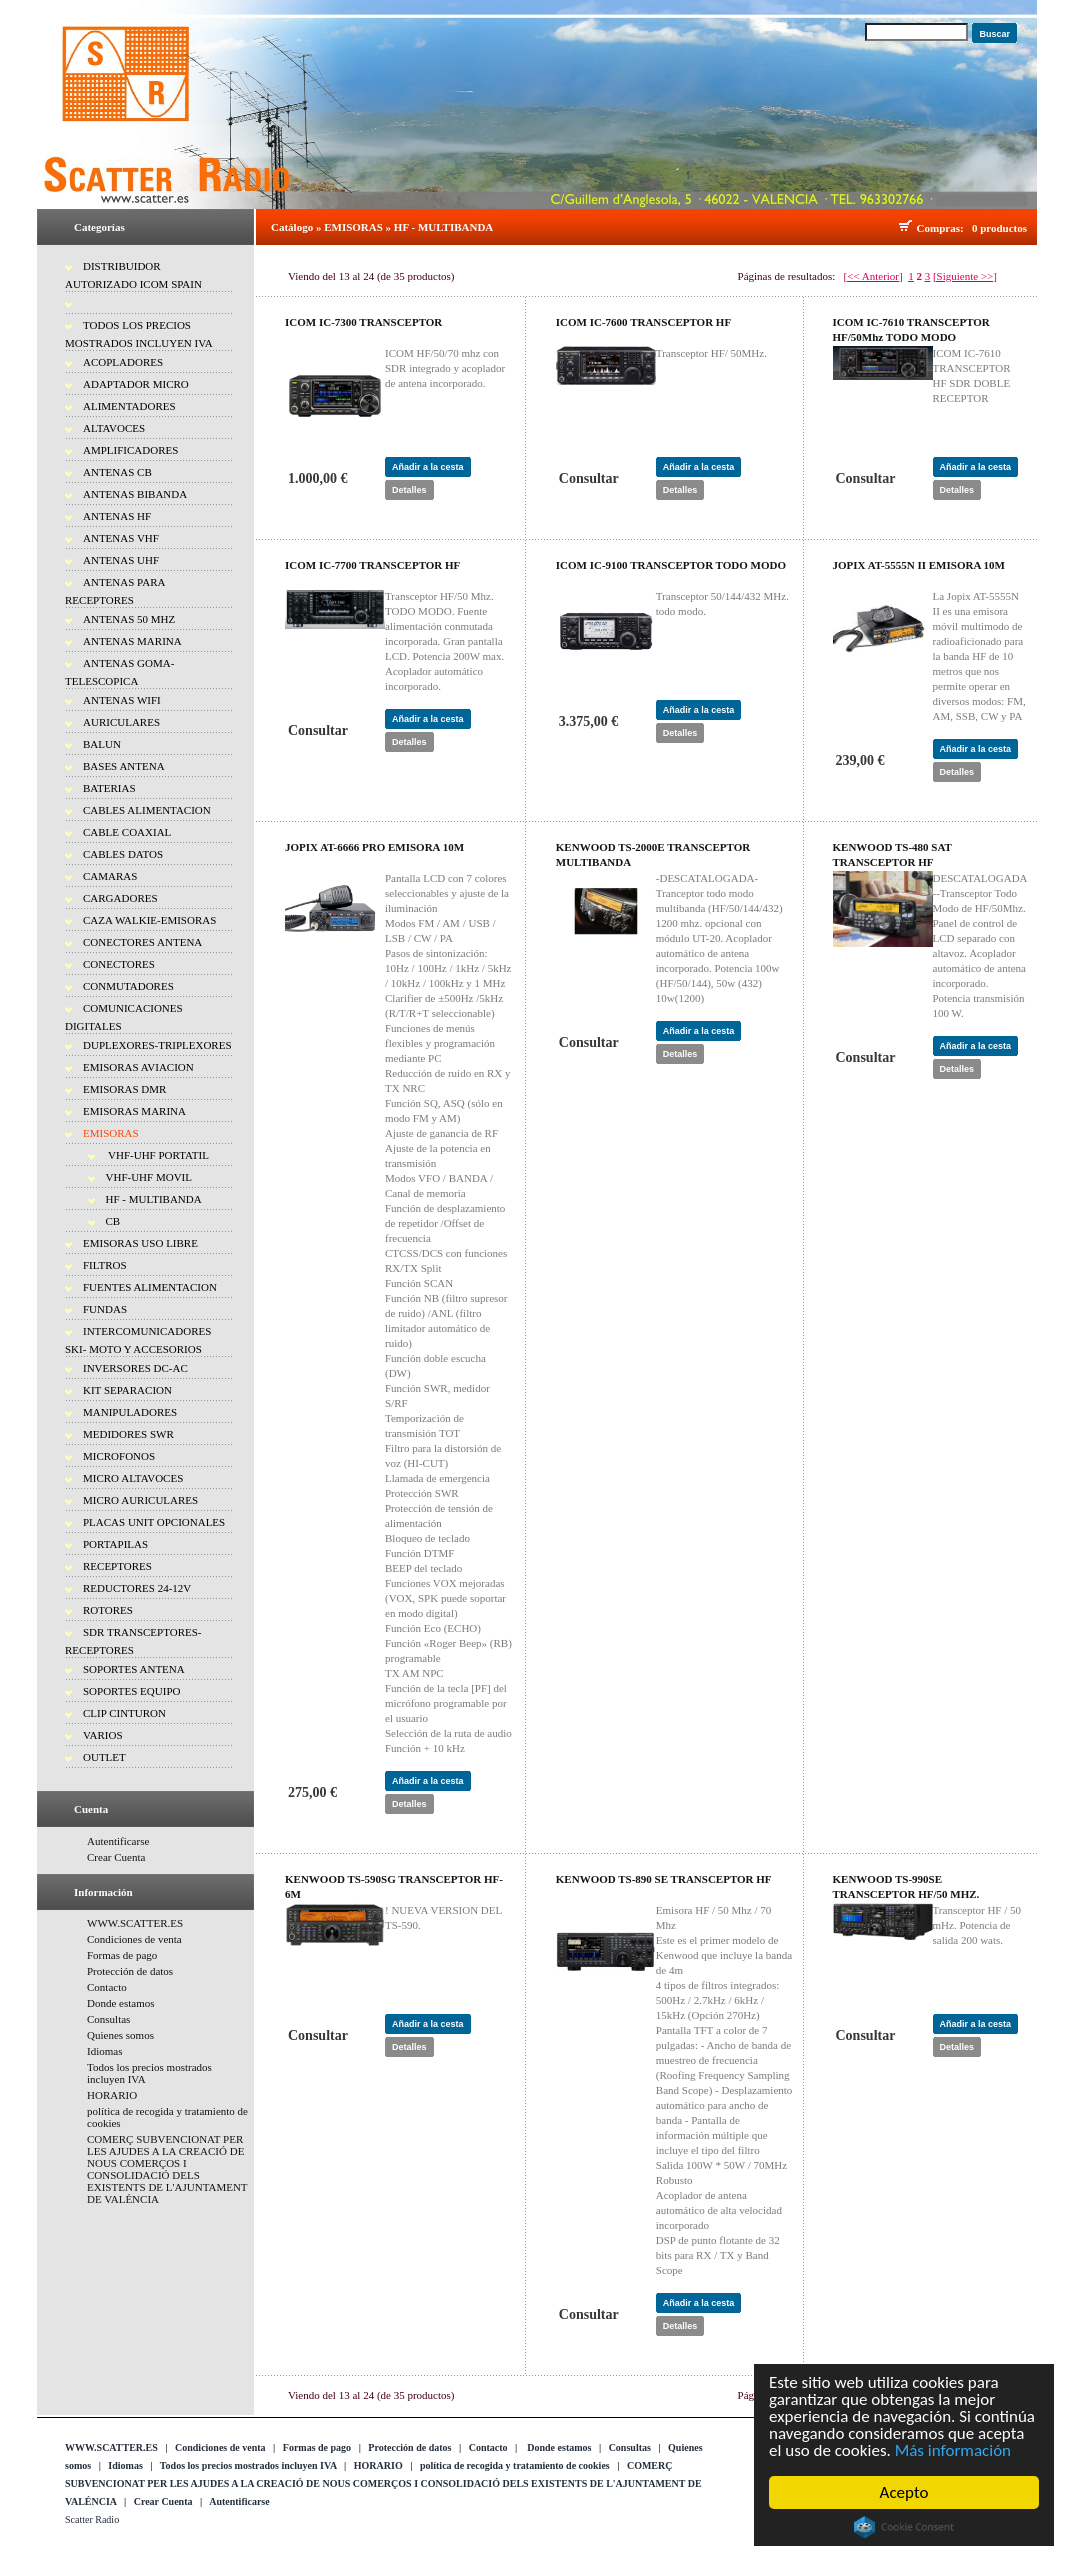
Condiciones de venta (134, 1939)
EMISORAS (111, 1133)
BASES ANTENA (124, 766)
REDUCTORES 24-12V (137, 1588)
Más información (954, 2450)
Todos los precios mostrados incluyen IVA (248, 2465)
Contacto (107, 1987)
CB (113, 1221)
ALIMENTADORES (129, 406)
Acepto (905, 2492)
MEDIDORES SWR (128, 1434)
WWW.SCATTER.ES (135, 1923)
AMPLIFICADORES (130, 450)
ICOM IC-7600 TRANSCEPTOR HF (643, 322)
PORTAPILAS (115, 1544)
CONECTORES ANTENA (142, 942)
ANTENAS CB (117, 472)
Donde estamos (121, 2003)
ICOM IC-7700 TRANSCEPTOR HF (372, 565)
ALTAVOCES (114, 428)
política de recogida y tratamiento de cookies (515, 2465)
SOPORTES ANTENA (134, 1669)
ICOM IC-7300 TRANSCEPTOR (363, 322)
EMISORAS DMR (124, 1089)
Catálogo (292, 227)
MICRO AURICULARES (140, 1500)
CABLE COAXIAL (127, 832)
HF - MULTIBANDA (154, 1199)
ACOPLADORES (123, 362)
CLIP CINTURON (124, 1713)
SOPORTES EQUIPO (131, 1691)
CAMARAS (110, 876)
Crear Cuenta (116, 1857)
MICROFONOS (119, 1456)
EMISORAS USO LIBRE (140, 1243)
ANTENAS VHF (121, 538)
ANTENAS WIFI (122, 700)
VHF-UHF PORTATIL (157, 1155)
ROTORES (108, 1610)
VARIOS (103, 1735)
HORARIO (112, 2095)
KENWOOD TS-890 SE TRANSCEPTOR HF (664, 1879)
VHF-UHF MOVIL (149, 1177)
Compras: (943, 228)
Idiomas (104, 2051)
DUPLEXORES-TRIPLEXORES (157, 1045)
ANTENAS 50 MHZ (129, 619)
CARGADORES (120, 898)
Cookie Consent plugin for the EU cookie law (905, 2527)
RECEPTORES (117, 1566)
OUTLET (104, 1757)
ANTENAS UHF (121, 560)
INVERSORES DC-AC (135, 1368)
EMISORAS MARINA (134, 1111)
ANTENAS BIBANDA (135, 494)
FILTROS (105, 1265)
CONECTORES (119, 964)
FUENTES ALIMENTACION (150, 1287)
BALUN (102, 744)
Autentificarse (118, 1841)
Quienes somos (120, 2035)
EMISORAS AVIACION (138, 1067)
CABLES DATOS (123, 854)
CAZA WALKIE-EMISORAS (149, 920)
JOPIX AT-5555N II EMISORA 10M (919, 565)
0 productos (999, 228)
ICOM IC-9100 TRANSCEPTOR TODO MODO (671, 565)
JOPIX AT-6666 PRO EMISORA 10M (374, 847)
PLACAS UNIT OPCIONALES (154, 1522)
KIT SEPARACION (127, 1390)
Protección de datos (130, 1971)
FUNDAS (105, 1309)
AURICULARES (121, 722)
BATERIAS (109, 788)
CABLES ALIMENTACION (147, 810)
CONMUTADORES (128, 986)
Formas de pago (122, 1955)
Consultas (108, 2019)
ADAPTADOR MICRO (136, 384)
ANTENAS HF (117, 516)
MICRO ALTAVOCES (133, 1478)
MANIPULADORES (130, 1412)
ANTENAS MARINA (132, 641)
